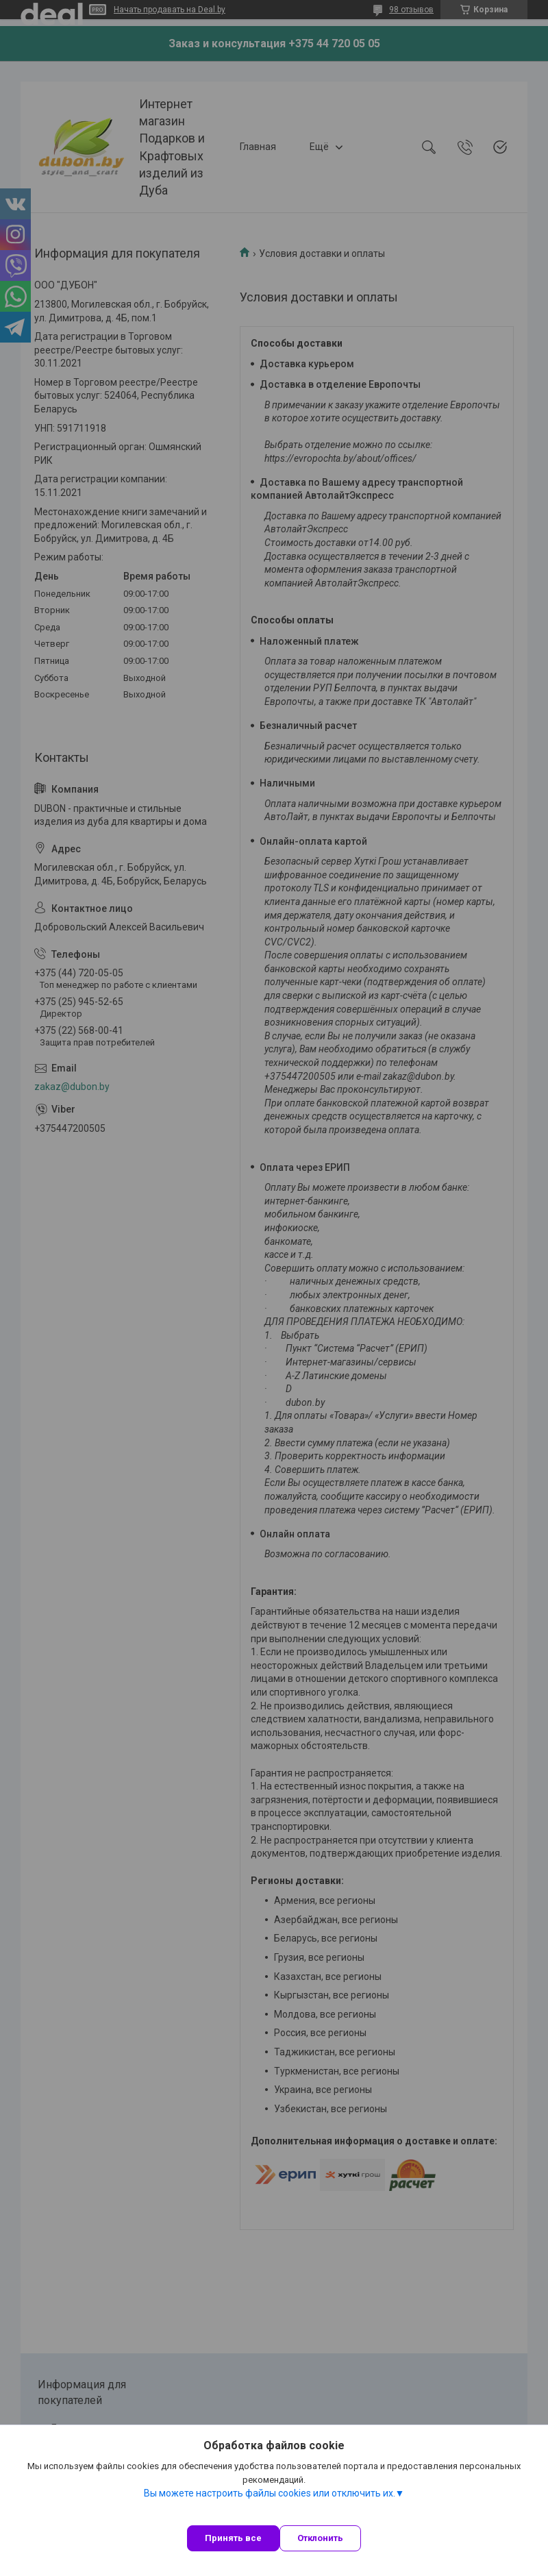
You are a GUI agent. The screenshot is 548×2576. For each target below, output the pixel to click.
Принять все (233, 2538)
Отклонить (320, 2538)
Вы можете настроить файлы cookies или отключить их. (269, 2493)
